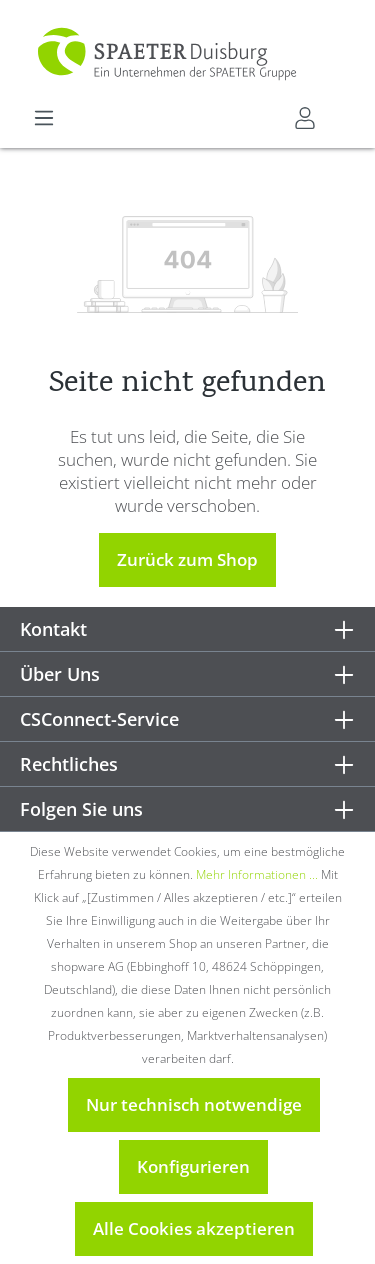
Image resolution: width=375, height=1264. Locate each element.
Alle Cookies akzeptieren (194, 1228)
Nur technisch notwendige (194, 1104)
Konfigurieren (193, 1166)
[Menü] (44, 118)
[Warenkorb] (342, 111)
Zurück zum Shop (187, 559)
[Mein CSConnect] (305, 118)
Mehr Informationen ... (257, 874)
